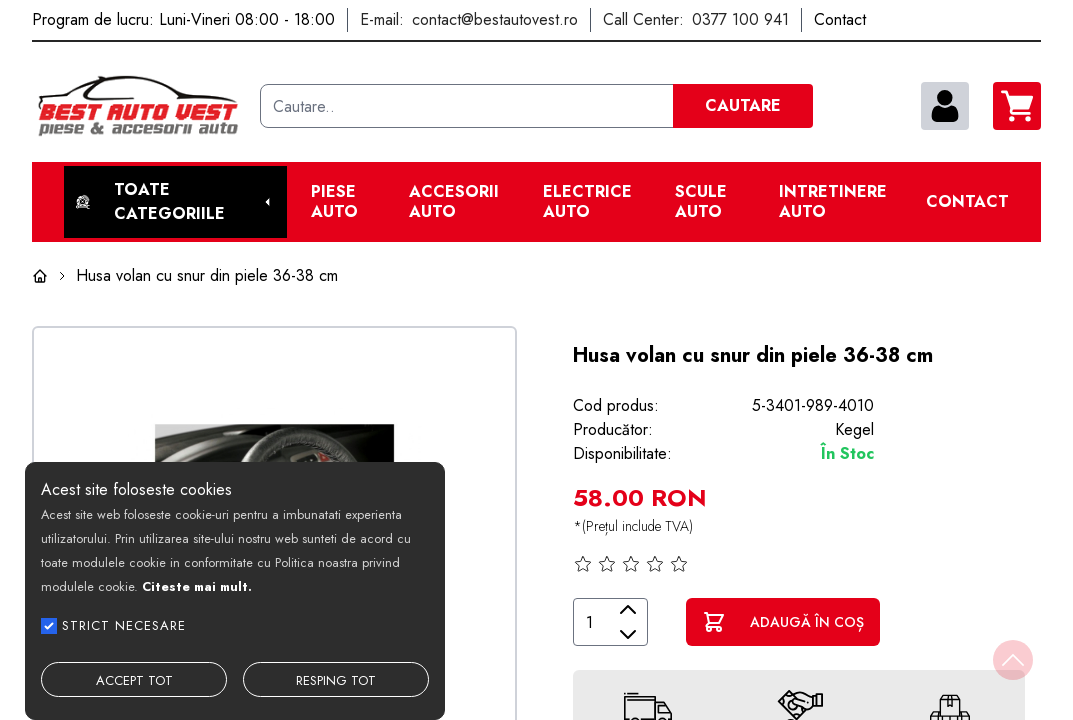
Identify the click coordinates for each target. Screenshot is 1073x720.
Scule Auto (701, 202)
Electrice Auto (587, 202)
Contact (967, 202)
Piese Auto (334, 202)
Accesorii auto (454, 202)
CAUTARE (743, 105)
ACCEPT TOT (134, 680)
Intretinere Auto (833, 202)
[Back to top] (1013, 660)
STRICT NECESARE (124, 625)
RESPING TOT (336, 680)
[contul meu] (945, 106)
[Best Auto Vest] (138, 106)
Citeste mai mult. (197, 586)
